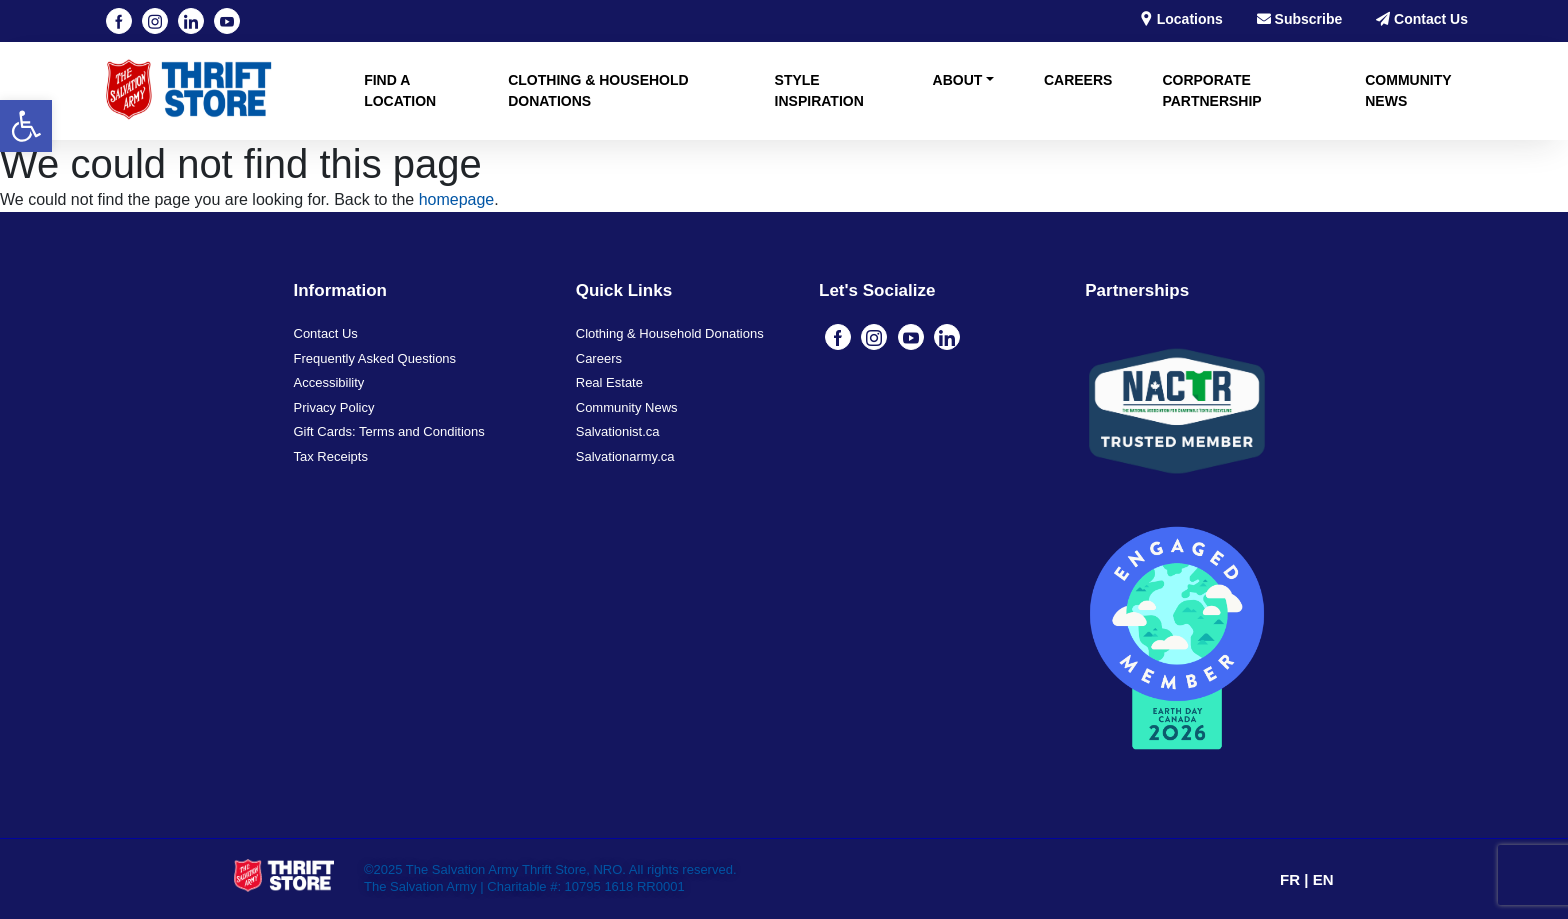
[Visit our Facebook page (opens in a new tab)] (119, 21)
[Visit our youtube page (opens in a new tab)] (227, 21)
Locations (1181, 19)
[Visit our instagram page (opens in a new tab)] (155, 21)
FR (1292, 879)
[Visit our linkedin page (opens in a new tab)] (191, 21)
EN (1323, 879)
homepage (457, 199)
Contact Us (1422, 19)
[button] (26, 126)
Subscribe (1300, 19)
